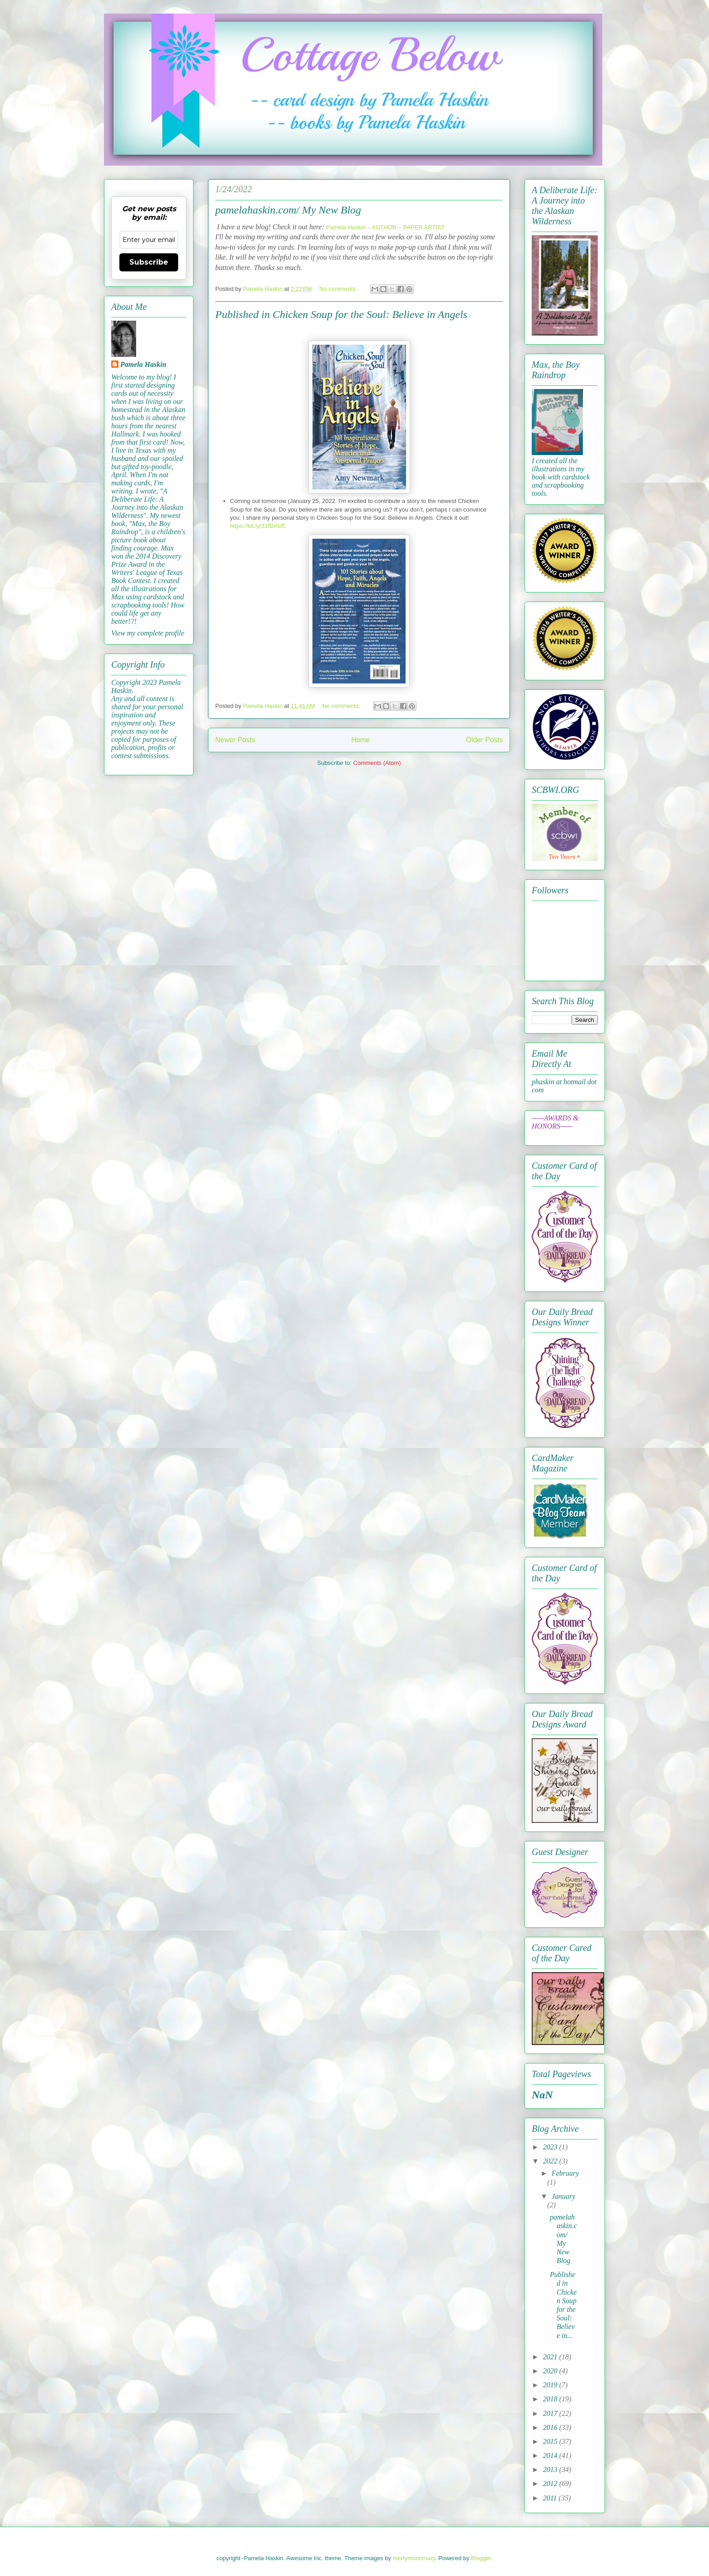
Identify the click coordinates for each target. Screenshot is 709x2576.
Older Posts (484, 740)
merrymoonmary (413, 2558)
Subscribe (148, 262)
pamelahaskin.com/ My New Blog (288, 210)
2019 (551, 2385)
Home (360, 740)
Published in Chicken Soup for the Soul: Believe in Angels (341, 314)
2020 (551, 2371)
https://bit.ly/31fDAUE (258, 525)
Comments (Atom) (377, 762)
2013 (551, 2469)
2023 (551, 2147)
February (565, 2173)
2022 (551, 2161)
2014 (551, 2455)
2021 (551, 2357)
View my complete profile (147, 633)
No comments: (339, 288)
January (563, 2196)
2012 (551, 2483)
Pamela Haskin (143, 364)
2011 (551, 2498)
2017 (551, 2413)
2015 (551, 2441)
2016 (551, 2427)
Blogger (481, 2558)
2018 (551, 2399)
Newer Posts (235, 740)
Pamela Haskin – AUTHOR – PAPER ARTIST (385, 227)
